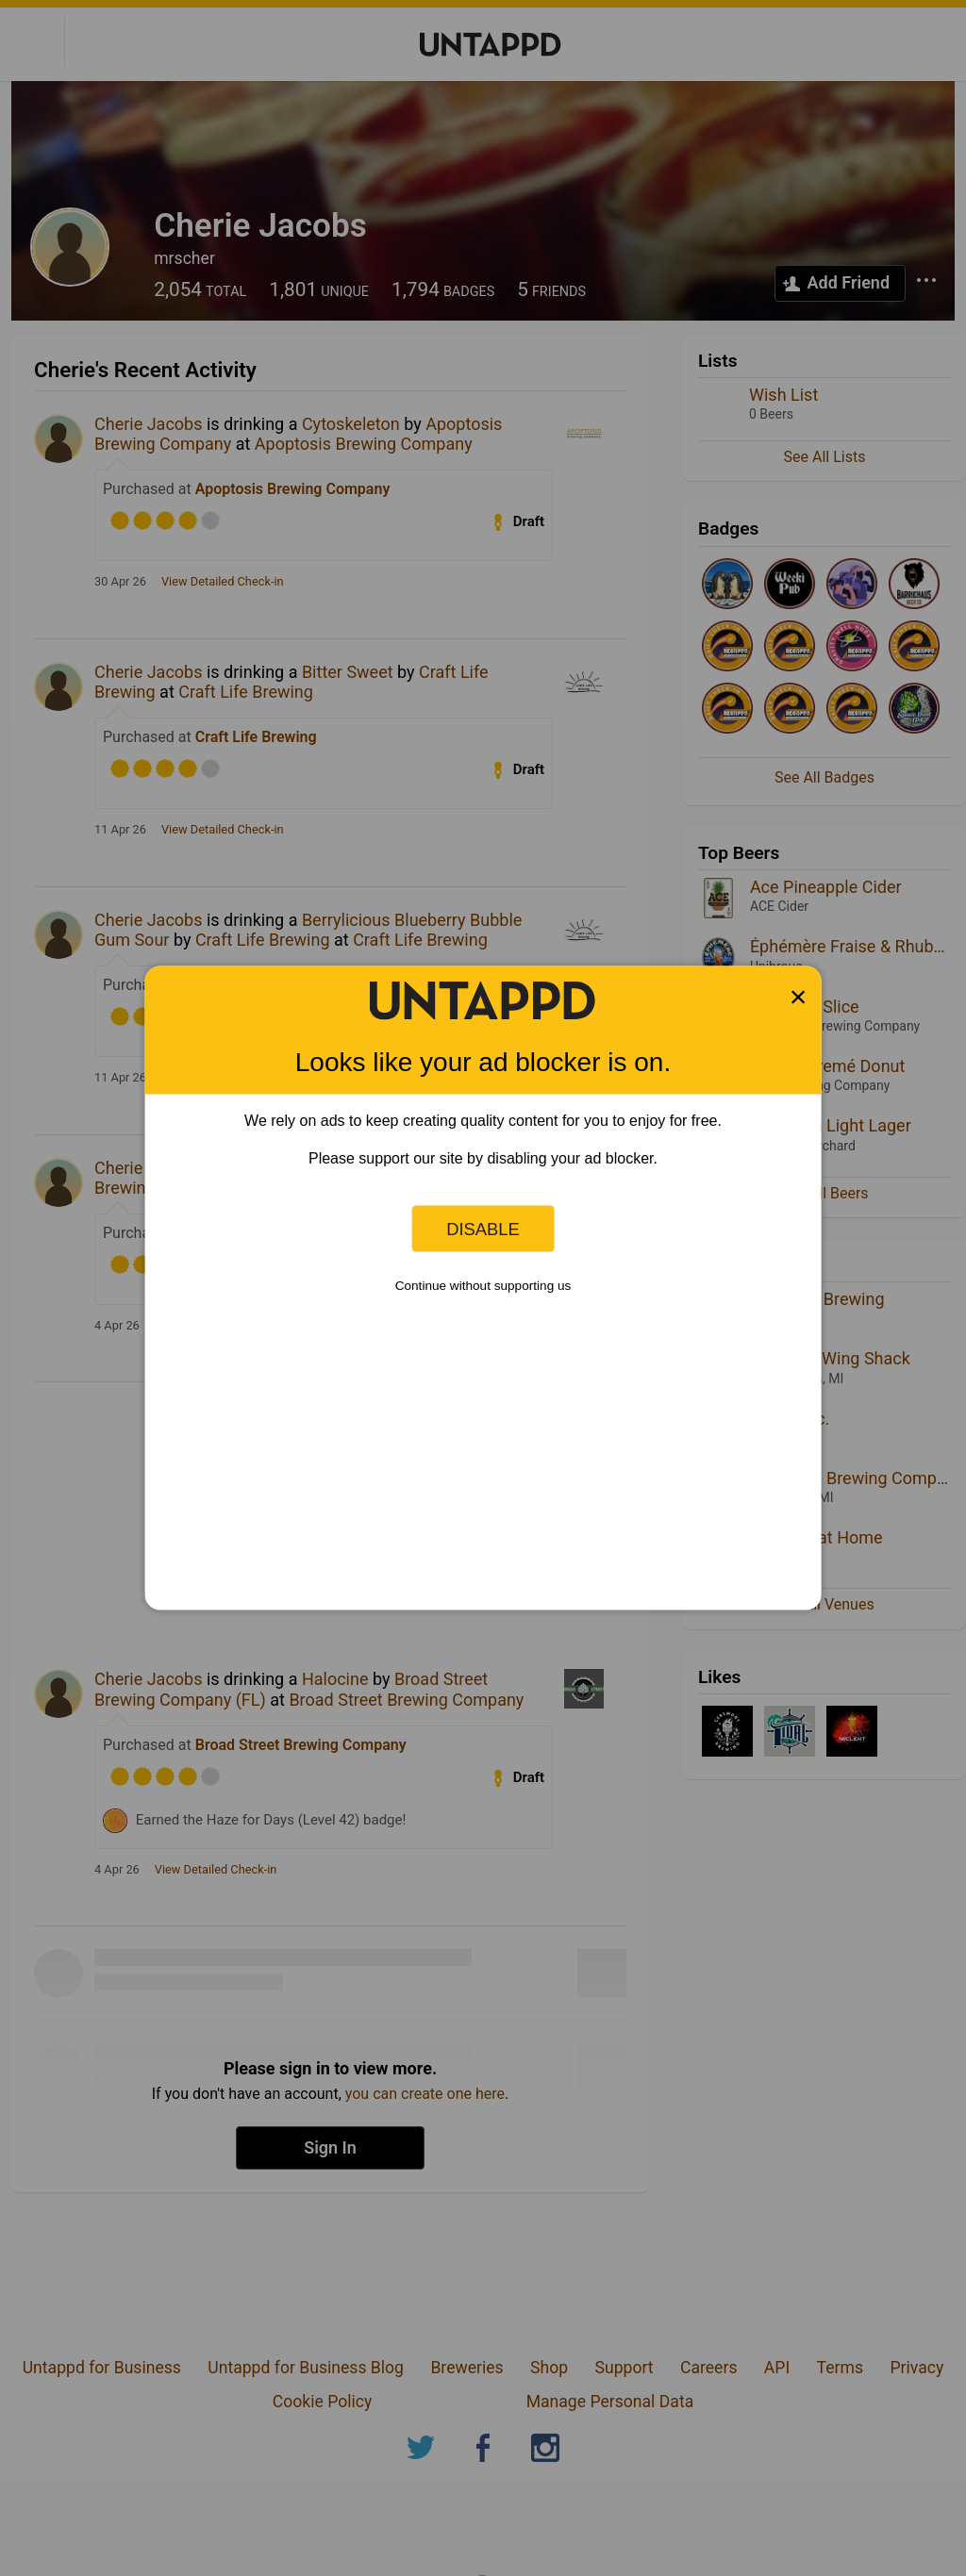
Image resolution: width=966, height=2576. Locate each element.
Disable (483, 1228)
